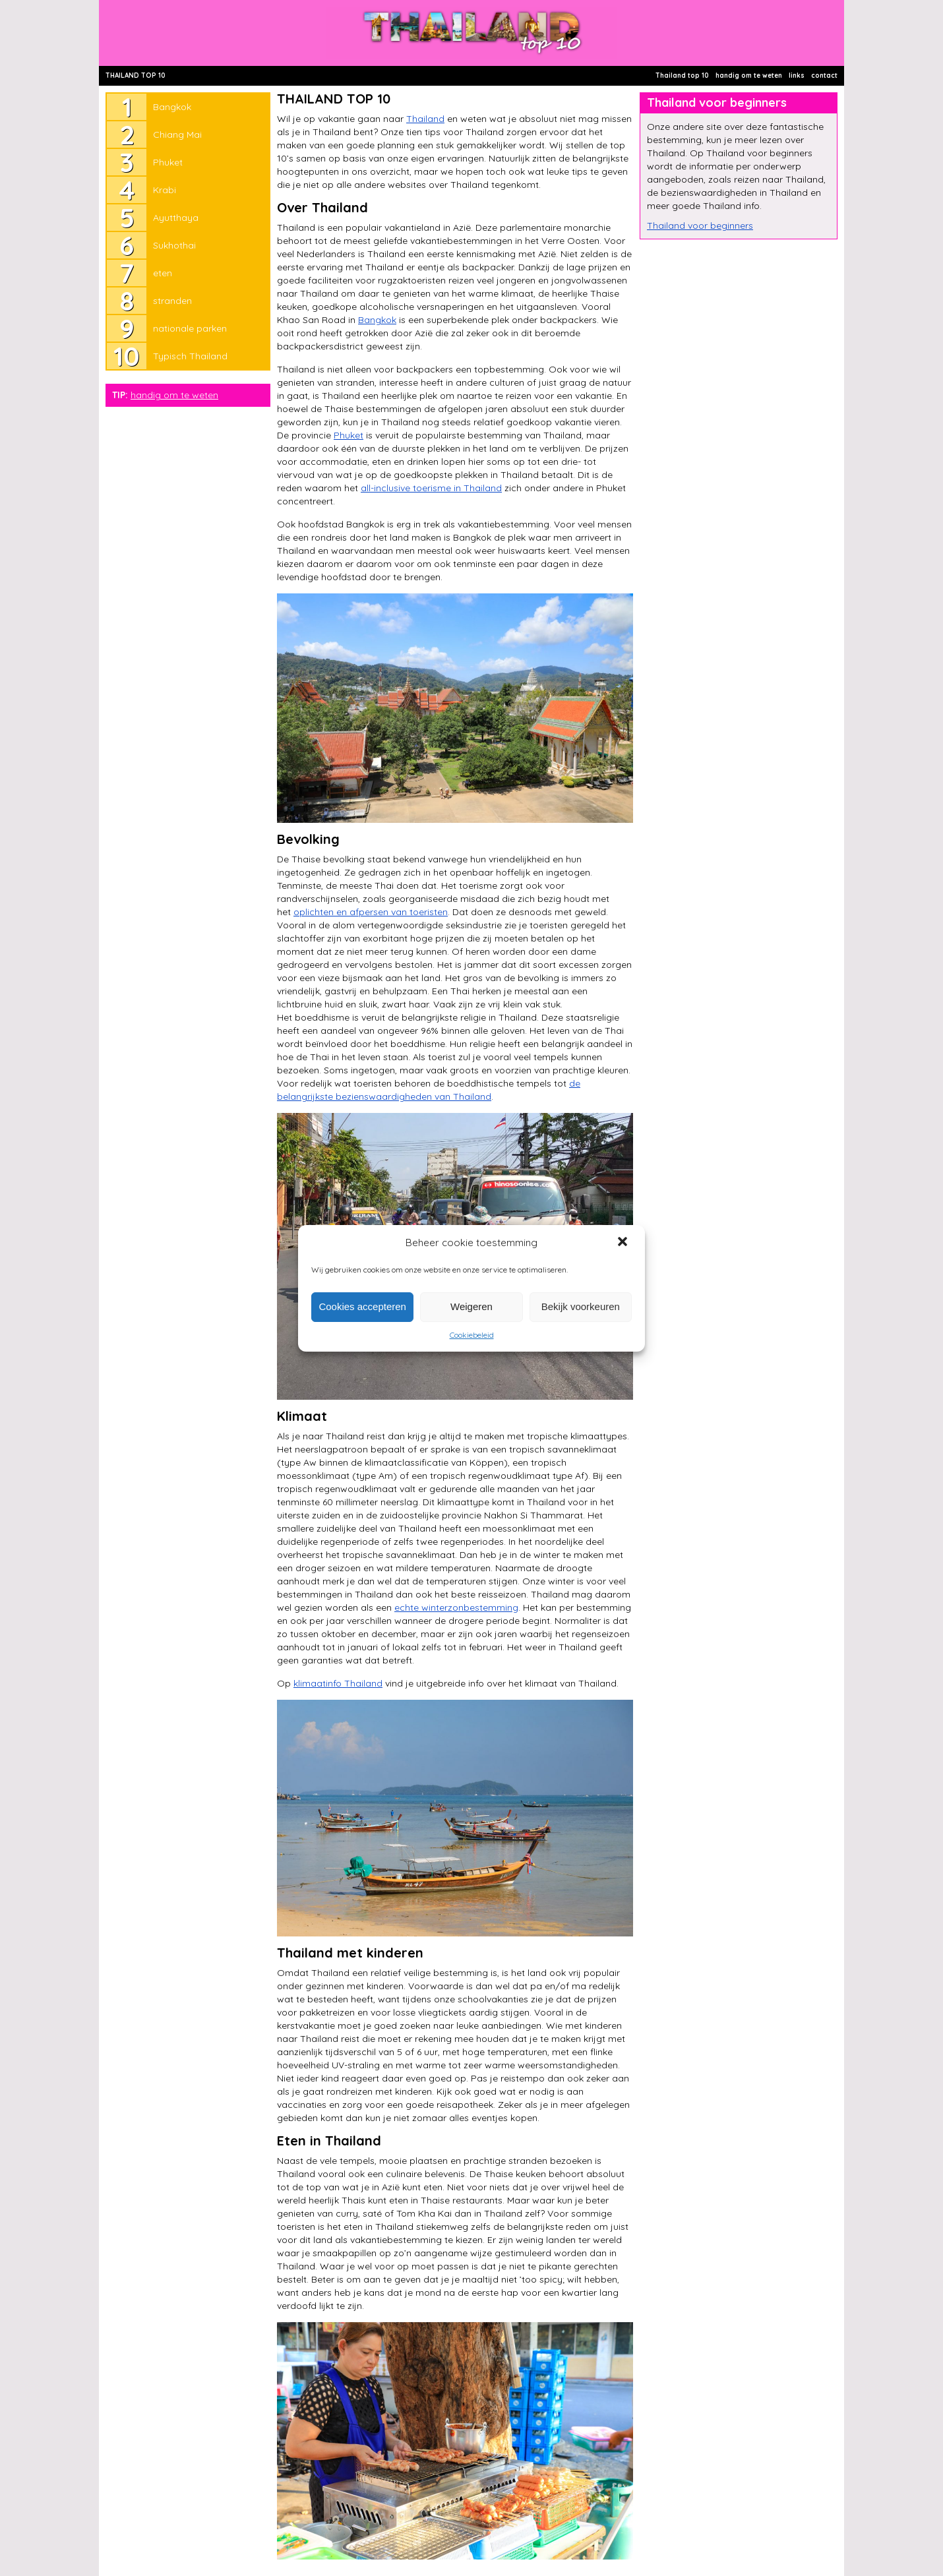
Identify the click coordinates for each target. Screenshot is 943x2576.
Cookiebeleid (472, 1335)
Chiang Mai (177, 134)
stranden (172, 301)
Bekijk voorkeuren (580, 1306)
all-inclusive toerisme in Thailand (431, 488)
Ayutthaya (175, 218)
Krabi (164, 190)
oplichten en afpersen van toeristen (370, 912)
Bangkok (172, 107)
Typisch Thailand (190, 356)
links (797, 75)
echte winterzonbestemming (456, 1607)
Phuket (168, 162)
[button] (624, 1243)
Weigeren (471, 1306)
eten (162, 273)
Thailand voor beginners (700, 225)
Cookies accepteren (362, 1306)
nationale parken (190, 328)
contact (824, 75)
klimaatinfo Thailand (337, 1683)
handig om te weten (748, 75)
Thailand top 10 (682, 75)
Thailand (425, 119)
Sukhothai (174, 245)
